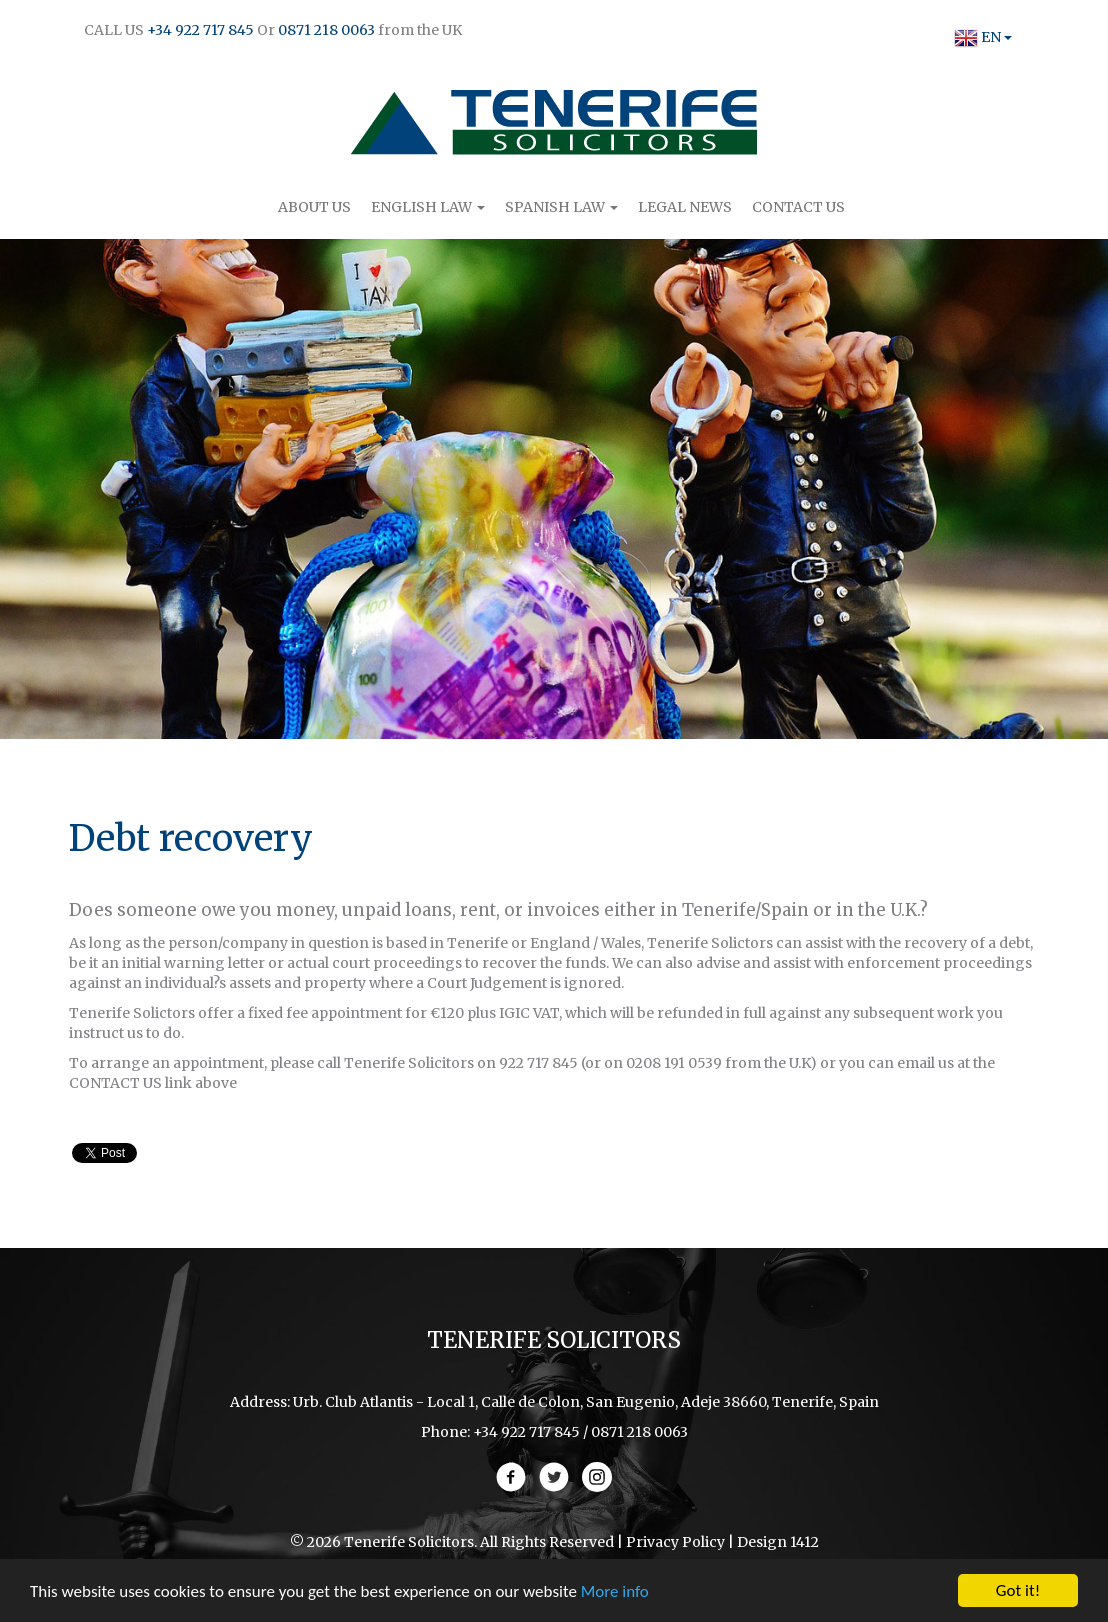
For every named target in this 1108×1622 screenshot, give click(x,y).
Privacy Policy (675, 1542)
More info (615, 1592)
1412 (804, 1542)
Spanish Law (561, 207)
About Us (314, 207)
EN (977, 37)
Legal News (685, 207)
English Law (428, 207)
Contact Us (798, 207)
